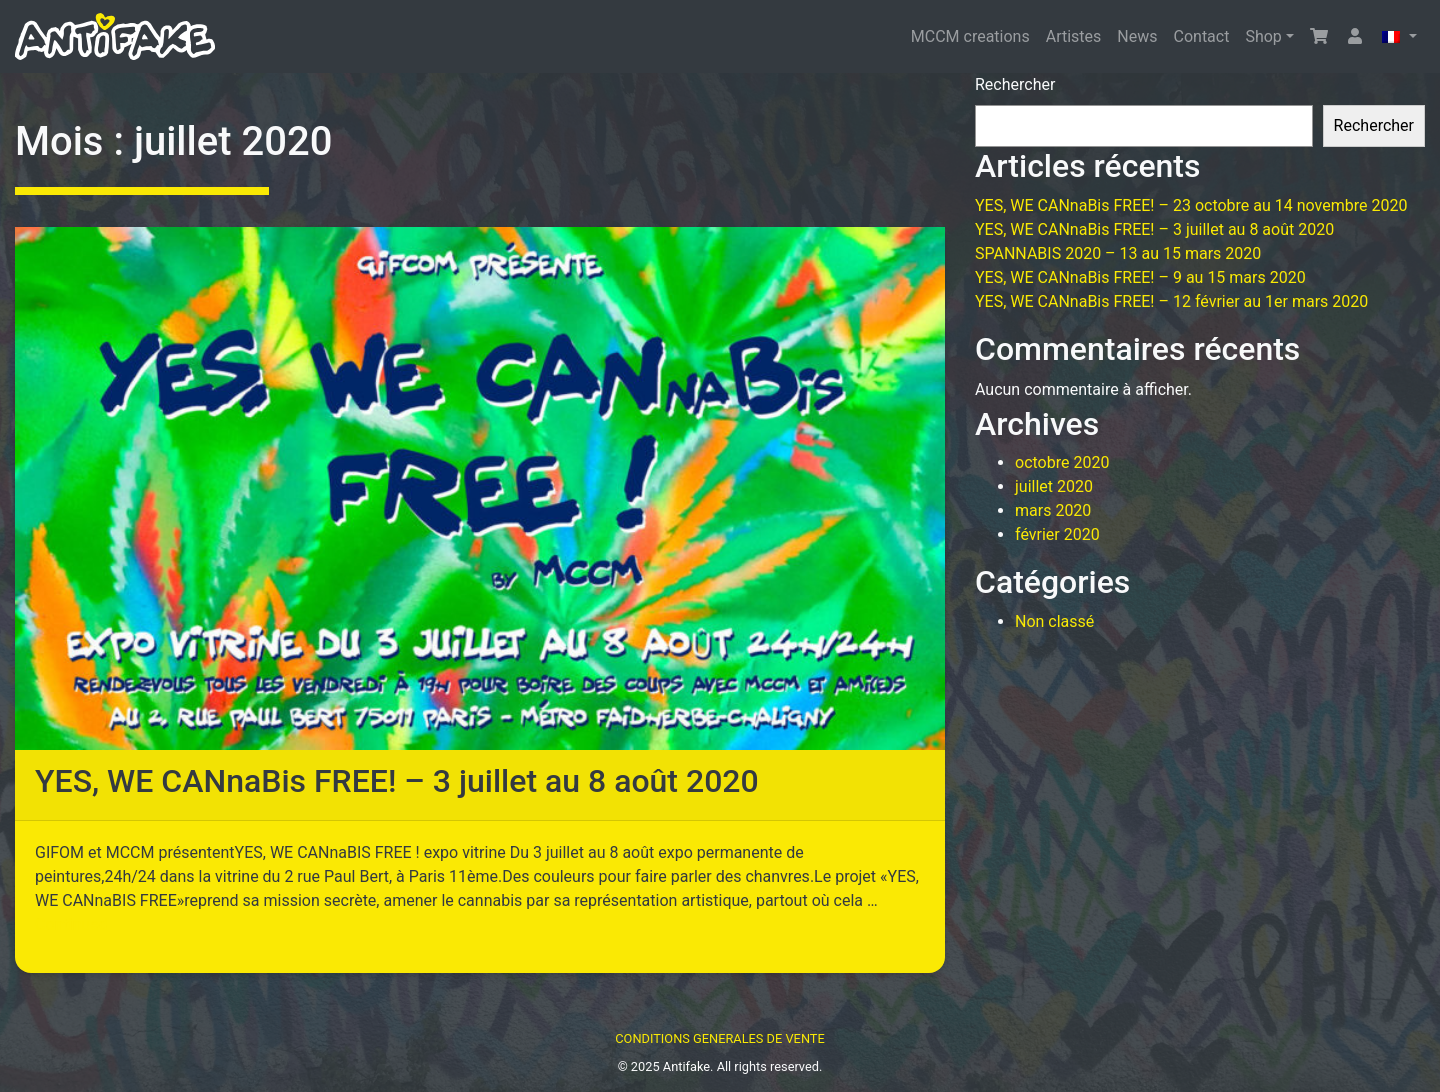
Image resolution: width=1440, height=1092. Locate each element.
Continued (71, 924)
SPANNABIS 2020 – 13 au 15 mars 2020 (1118, 253)
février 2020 (1057, 534)
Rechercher (1015, 84)
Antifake (686, 1066)
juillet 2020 (1054, 486)
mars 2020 (1053, 510)
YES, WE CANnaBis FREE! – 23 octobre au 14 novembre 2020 (1191, 205)
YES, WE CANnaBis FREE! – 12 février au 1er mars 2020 (1171, 301)
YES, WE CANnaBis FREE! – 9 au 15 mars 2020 (1140, 277)
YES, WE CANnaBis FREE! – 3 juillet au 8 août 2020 (397, 781)
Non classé (1054, 621)
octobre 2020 (1062, 462)
